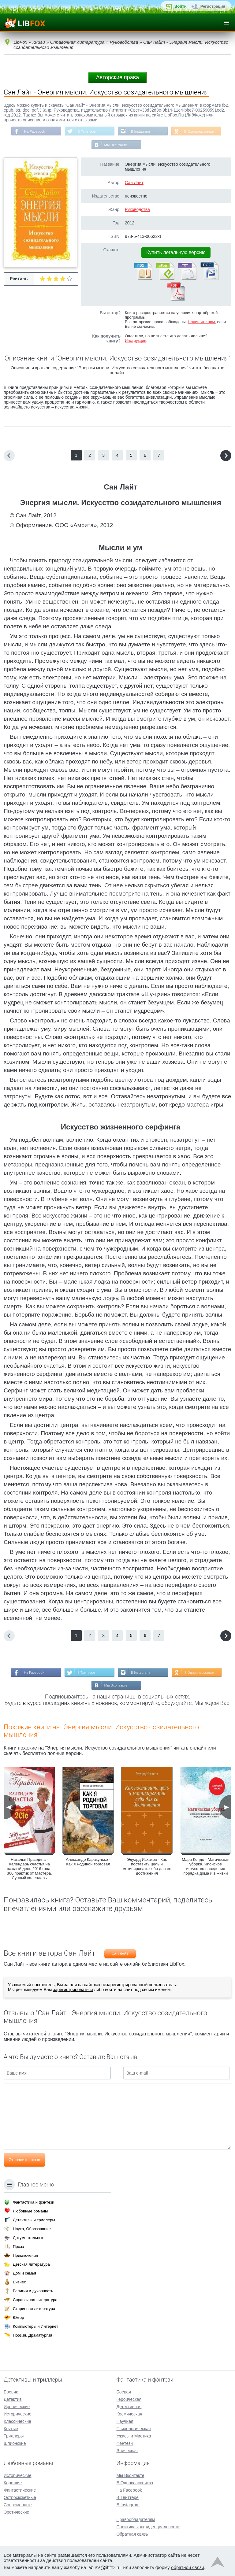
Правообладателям (135, 2519)
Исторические (18, 2414)
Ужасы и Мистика (133, 2436)
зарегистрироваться (73, 1991)
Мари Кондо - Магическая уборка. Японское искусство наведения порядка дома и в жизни (205, 1868)
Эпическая (126, 2450)
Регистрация (212, 6)
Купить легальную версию (176, 253)
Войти (180, 6)
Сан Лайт (134, 183)
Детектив (13, 2399)
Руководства (137, 210)
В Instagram (141, 131)
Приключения (25, 2255)
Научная (124, 2421)
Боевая (123, 2391)
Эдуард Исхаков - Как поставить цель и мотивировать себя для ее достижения (146, 1868)
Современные (18, 2504)
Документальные (28, 2237)
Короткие (13, 2482)
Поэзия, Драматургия (32, 2335)
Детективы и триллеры (34, 2220)
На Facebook (33, 131)
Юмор (18, 2317)
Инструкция (135, 341)
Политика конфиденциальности (148, 2526)
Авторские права (117, 77)
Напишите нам (201, 322)
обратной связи (187, 2567)
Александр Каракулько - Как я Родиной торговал (88, 1863)
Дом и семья (24, 2273)
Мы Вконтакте (116, 145)
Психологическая (133, 2428)
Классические (17, 2421)
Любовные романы (30, 2211)
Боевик (11, 2391)
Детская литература (31, 2264)
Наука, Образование (32, 2229)
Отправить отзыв (24, 2161)
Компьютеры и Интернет (35, 2326)
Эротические (16, 2512)
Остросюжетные (20, 2497)
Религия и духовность (33, 2291)
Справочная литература (35, 2299)
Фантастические (20, 2490)
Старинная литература (34, 2308)
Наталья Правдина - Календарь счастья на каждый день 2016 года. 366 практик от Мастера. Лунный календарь (29, 1870)
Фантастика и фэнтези (33, 2202)
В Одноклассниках (201, 131)
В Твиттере (85, 131)
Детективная (128, 2406)
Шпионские (15, 2443)
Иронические (17, 2406)
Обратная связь (132, 2534)
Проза (18, 2246)
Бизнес (19, 2282)
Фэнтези (124, 2443)
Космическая (129, 2414)
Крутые (11, 2428)
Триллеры (14, 2436)
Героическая (128, 2399)
